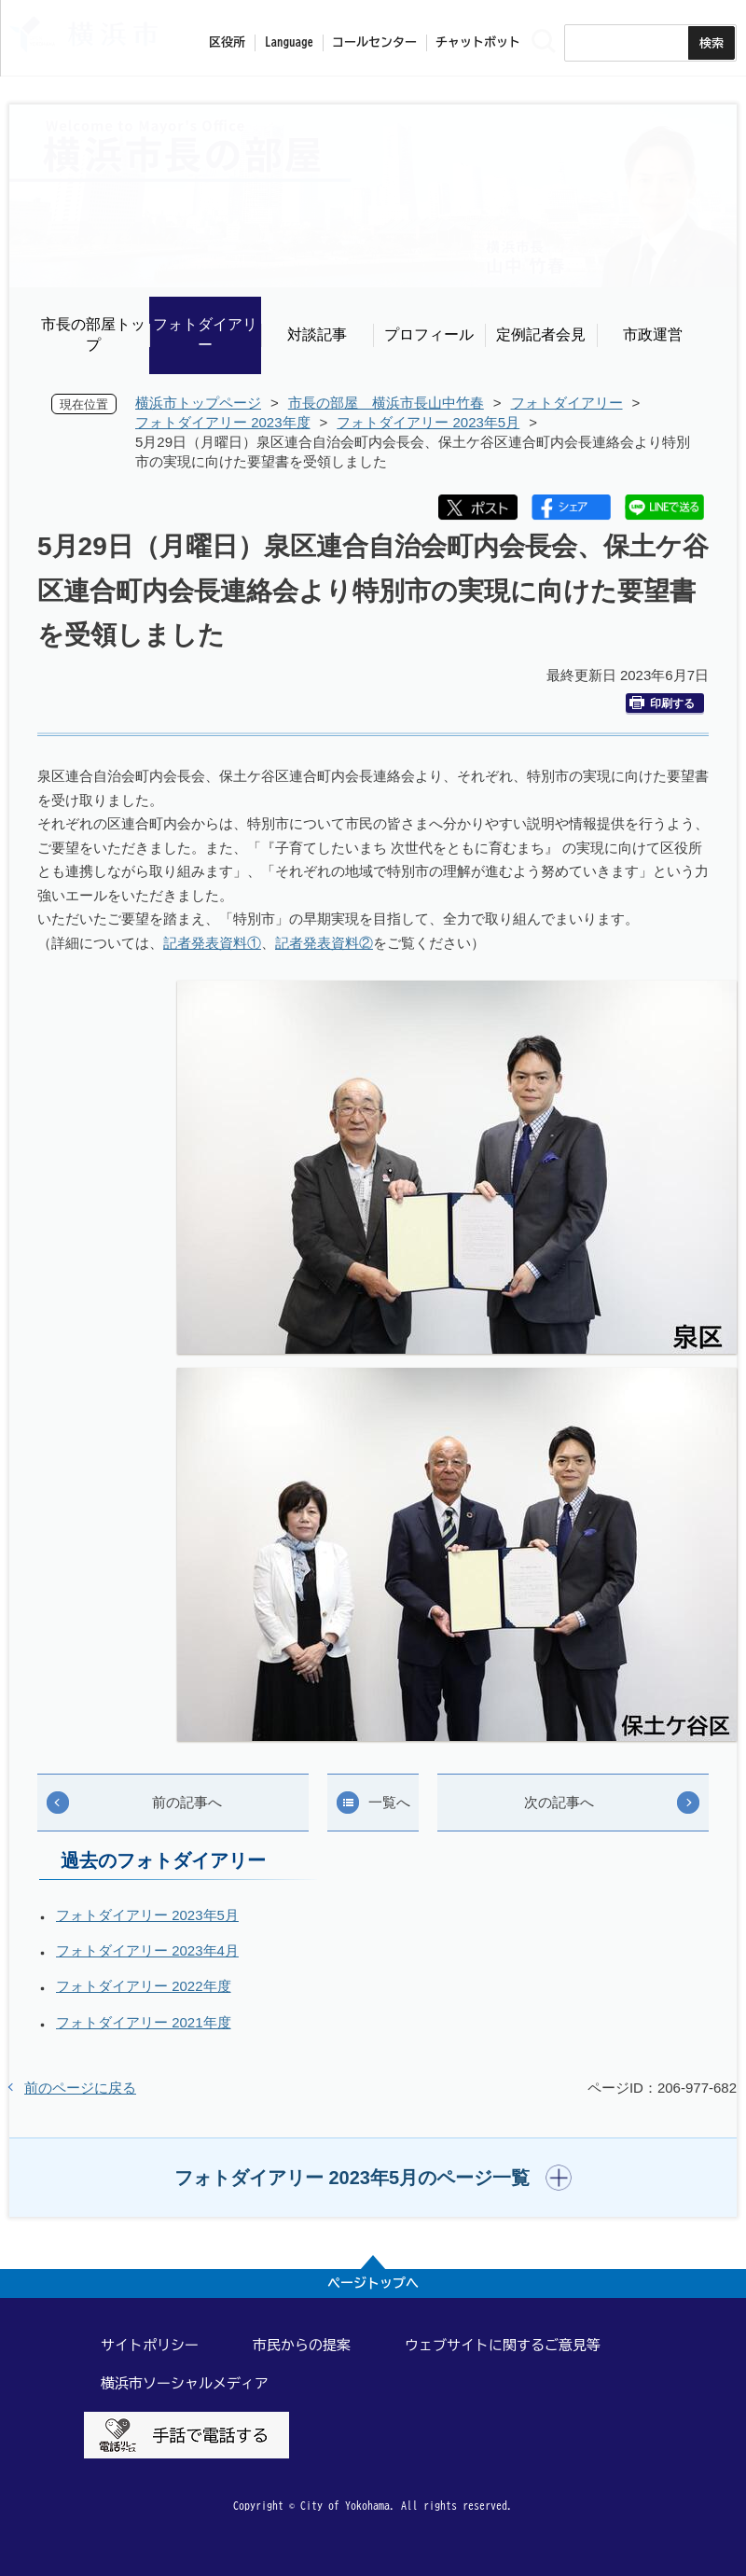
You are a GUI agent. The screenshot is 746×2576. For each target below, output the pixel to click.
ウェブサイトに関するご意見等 (503, 2345)
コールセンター (374, 42)
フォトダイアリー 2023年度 (223, 422)
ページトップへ (373, 2283)
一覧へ (389, 1802)
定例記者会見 (541, 334)
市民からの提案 (302, 2345)
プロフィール (429, 334)
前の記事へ (187, 1802)
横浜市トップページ (198, 403)
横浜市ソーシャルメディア (185, 2383)
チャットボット (477, 42)
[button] (373, 2177)
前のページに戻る (80, 2088)
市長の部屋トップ (93, 334)
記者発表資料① (212, 943)
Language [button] (289, 42)
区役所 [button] (227, 42)
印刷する (662, 703)
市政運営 (653, 334)
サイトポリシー (150, 2345)
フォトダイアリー (205, 334)
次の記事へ (559, 1802)
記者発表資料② (324, 943)
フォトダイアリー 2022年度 (143, 1986)
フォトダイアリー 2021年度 (143, 2022)
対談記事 (317, 334)
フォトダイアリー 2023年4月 (147, 1950)
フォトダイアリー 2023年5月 (428, 422)
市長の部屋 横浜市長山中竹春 (386, 403)
